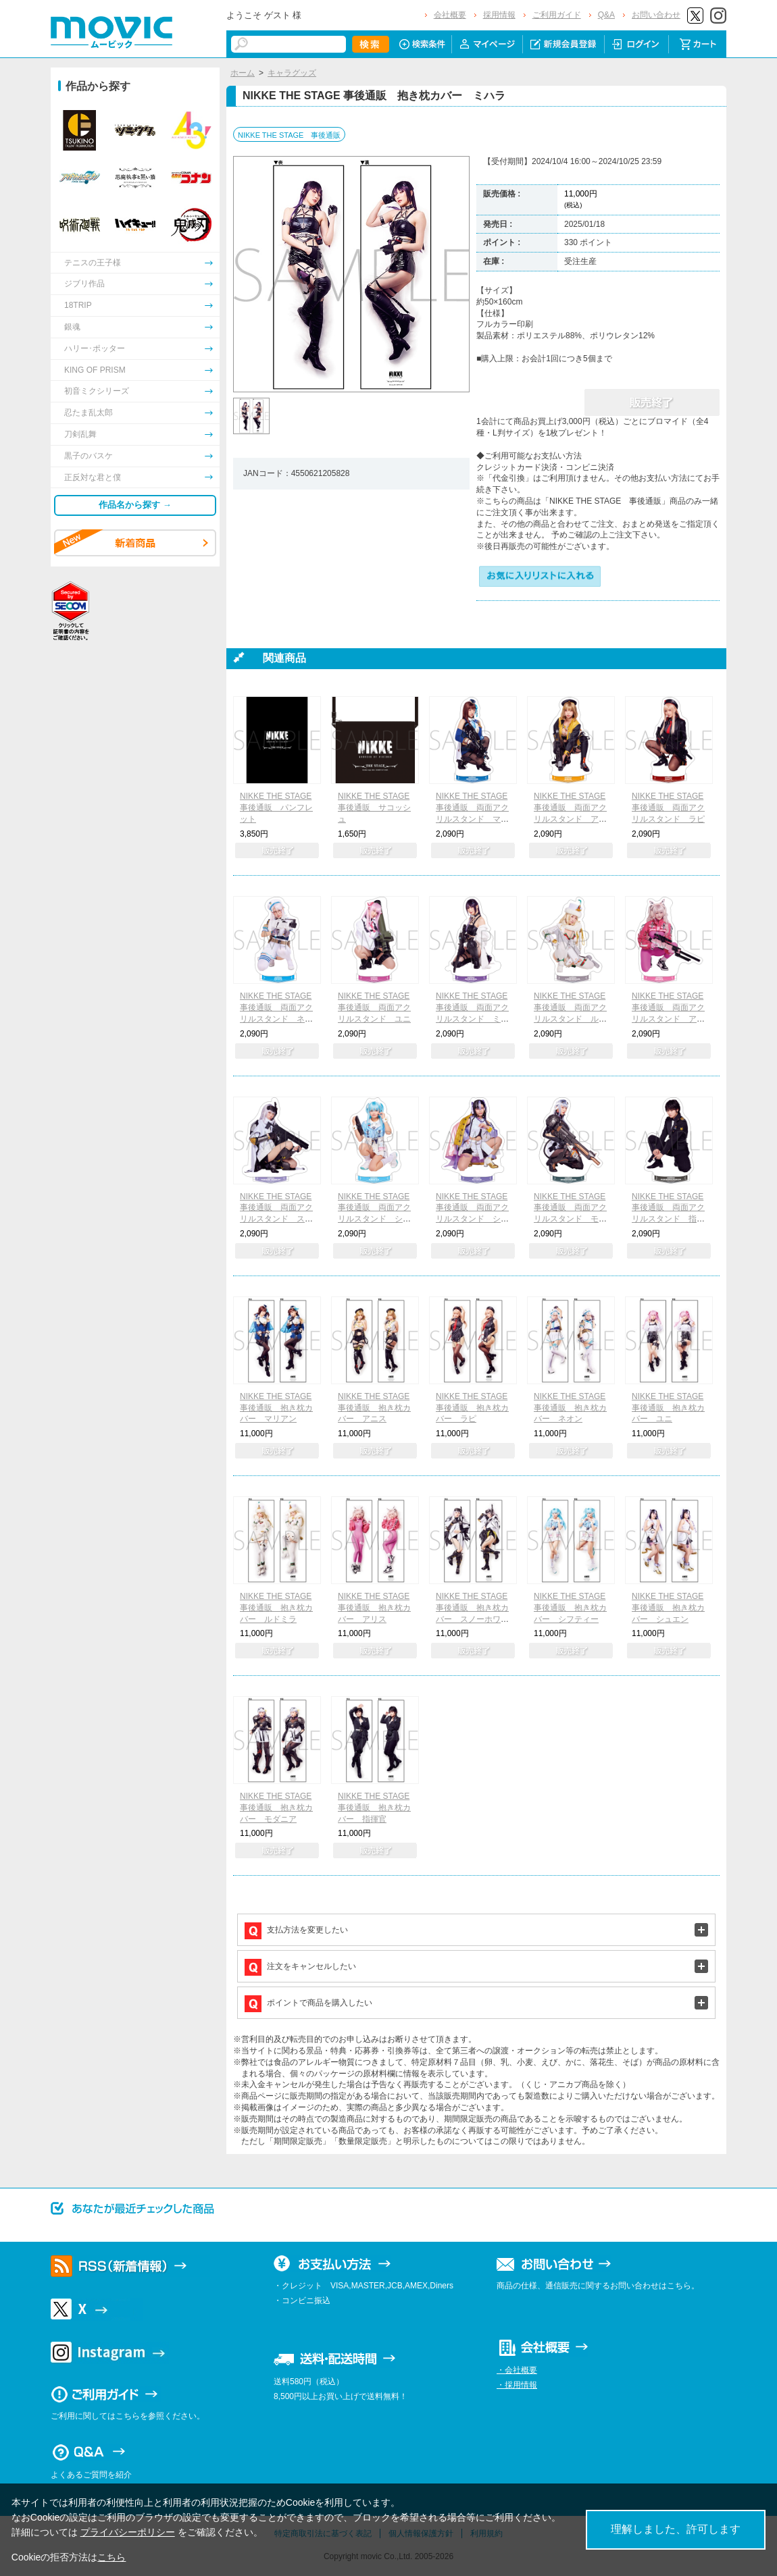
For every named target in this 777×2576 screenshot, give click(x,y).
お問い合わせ (656, 15)
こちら (111, 2557)
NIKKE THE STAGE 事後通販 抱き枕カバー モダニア (276, 1807)
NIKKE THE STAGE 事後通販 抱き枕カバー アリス (374, 1608)
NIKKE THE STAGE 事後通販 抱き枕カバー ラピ (472, 1408)
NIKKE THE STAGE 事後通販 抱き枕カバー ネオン (570, 1408)
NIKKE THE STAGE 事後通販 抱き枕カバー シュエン (668, 1608)
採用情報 (499, 15)
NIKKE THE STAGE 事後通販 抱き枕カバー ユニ (668, 1408)
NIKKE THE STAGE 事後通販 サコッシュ (374, 807)
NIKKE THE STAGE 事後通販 (289, 135)
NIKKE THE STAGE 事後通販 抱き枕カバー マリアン (276, 1408)
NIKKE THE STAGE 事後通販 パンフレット (276, 807)
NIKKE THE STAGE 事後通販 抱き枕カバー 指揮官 (374, 1807)
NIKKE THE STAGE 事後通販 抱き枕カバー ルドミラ (276, 1608)
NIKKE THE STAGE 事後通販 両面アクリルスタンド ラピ (668, 807)
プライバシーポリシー (127, 2532)
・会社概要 (517, 2370)
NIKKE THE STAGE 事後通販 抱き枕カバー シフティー (570, 1608)
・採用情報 (517, 2385)
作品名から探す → (135, 505)
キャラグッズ (292, 73)
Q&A (606, 15)
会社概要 (450, 15)
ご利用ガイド (556, 15)
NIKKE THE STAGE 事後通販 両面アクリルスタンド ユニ (374, 1007)
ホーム (242, 73)
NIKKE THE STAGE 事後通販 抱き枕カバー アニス (374, 1408)
